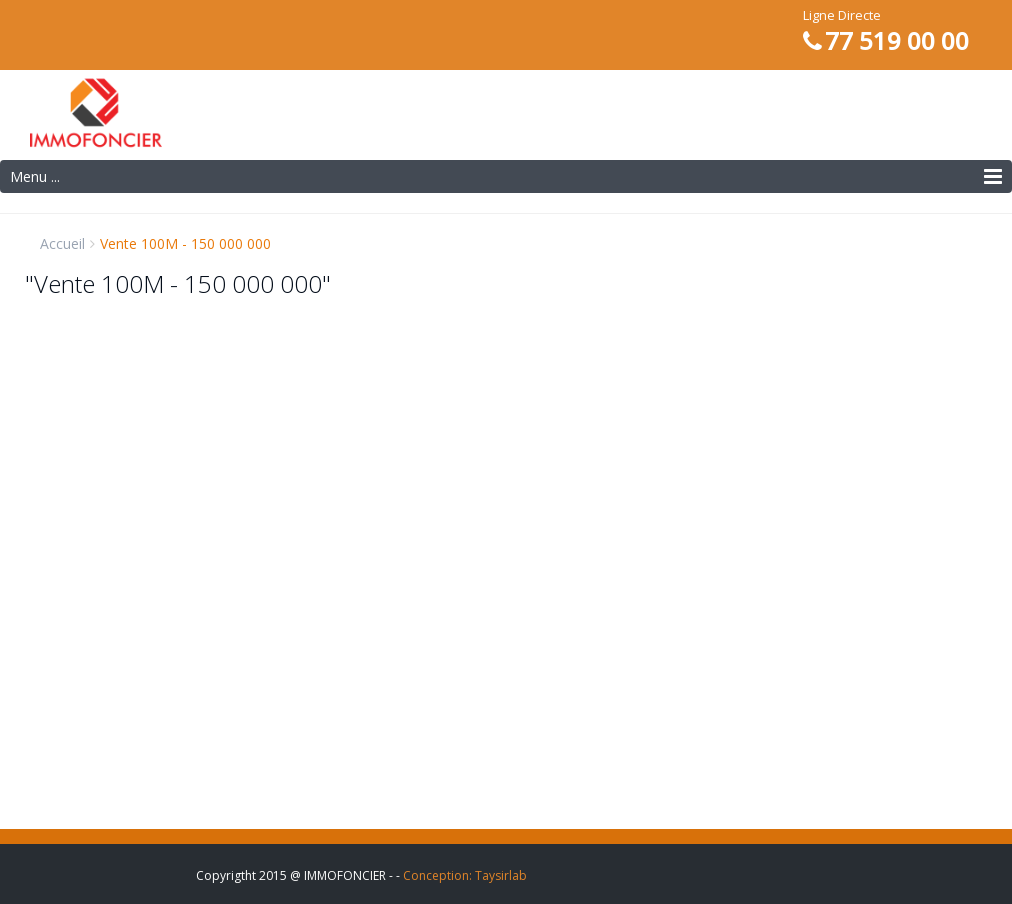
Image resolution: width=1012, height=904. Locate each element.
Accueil (62, 243)
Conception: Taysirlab (465, 875)
